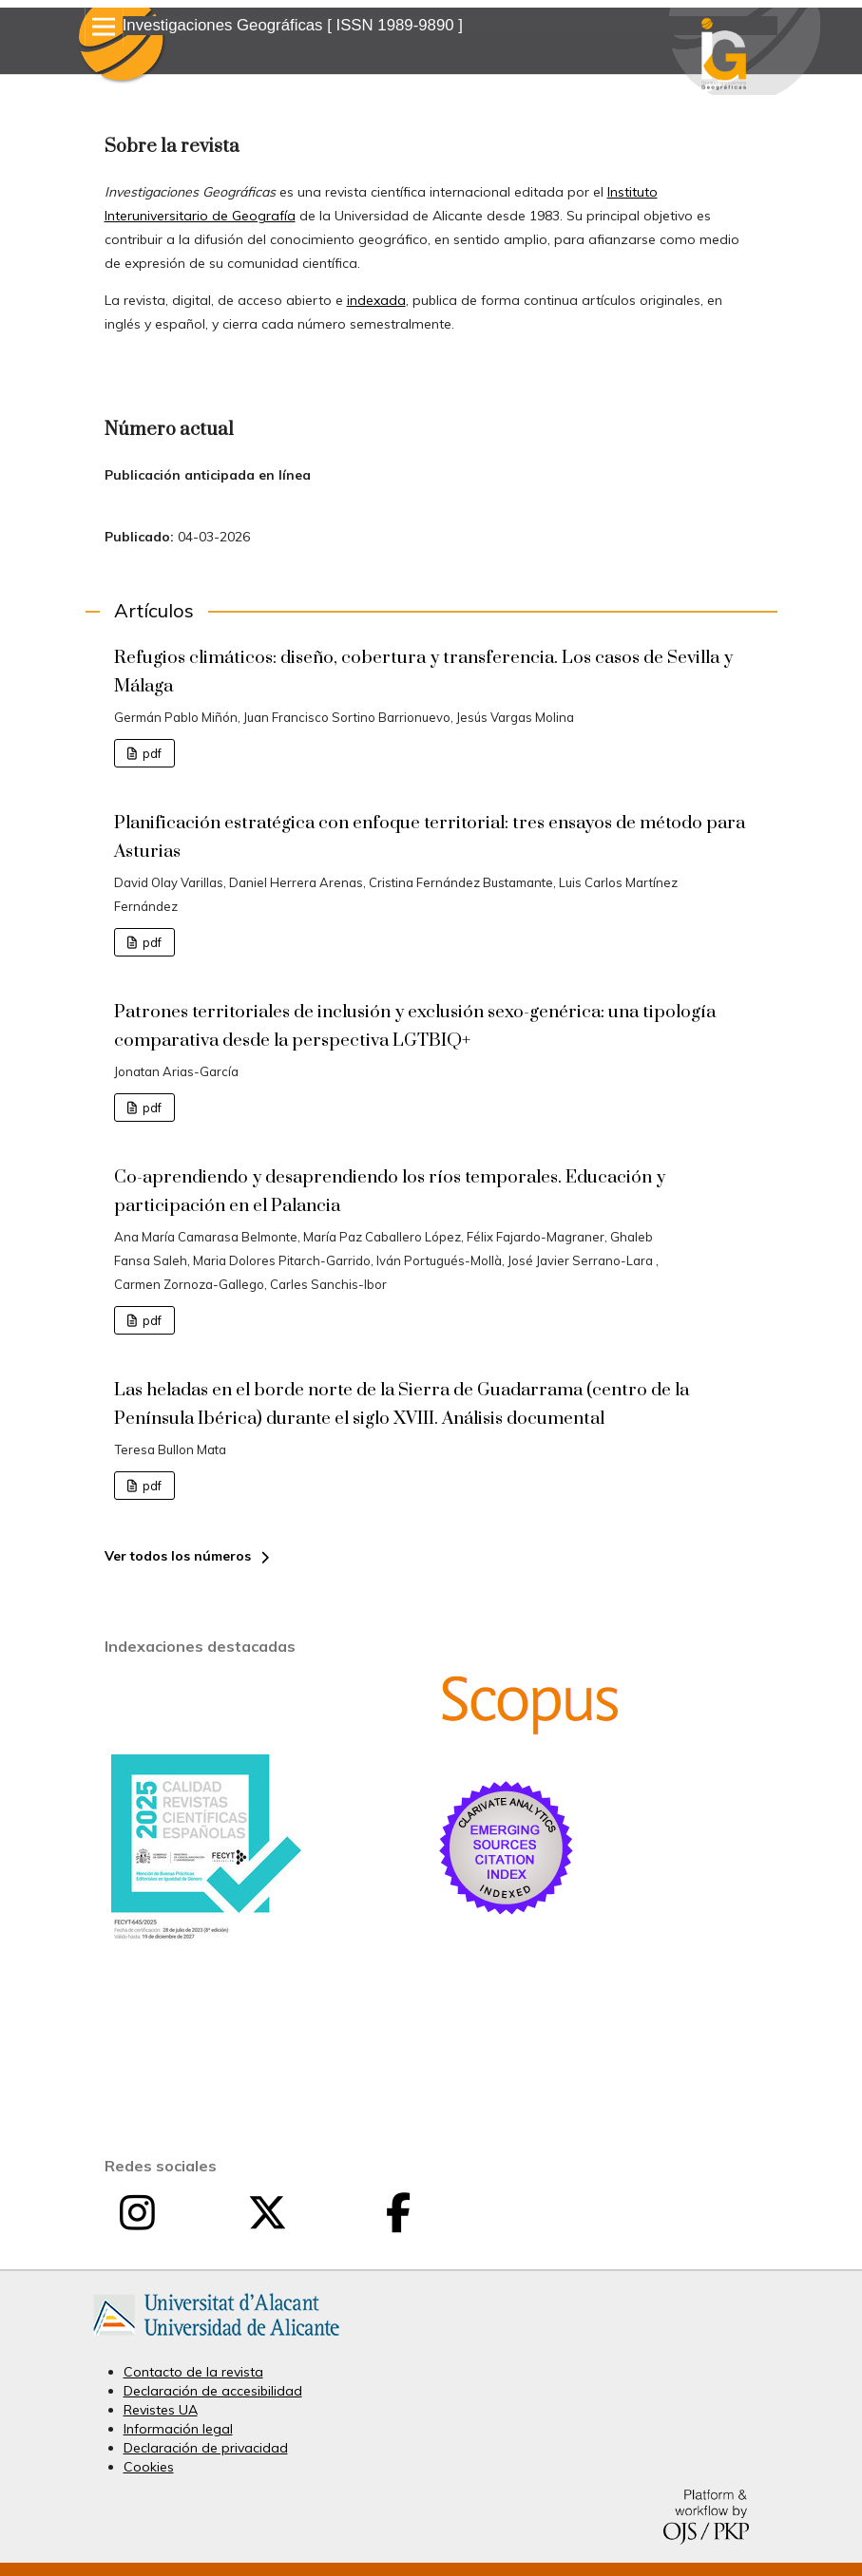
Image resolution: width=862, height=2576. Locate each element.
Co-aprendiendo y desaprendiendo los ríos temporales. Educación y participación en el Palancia (389, 1191)
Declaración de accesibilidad (213, 2390)
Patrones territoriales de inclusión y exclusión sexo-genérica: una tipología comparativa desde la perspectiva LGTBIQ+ (415, 1026)
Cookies (149, 2466)
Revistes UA (161, 2409)
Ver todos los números (178, 1555)
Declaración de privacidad (206, 2447)
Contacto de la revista (193, 2371)
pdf (151, 753)
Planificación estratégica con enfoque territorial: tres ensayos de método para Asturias (429, 837)
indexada (376, 300)
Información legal (178, 2428)
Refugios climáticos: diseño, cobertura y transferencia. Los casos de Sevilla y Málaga (423, 672)
